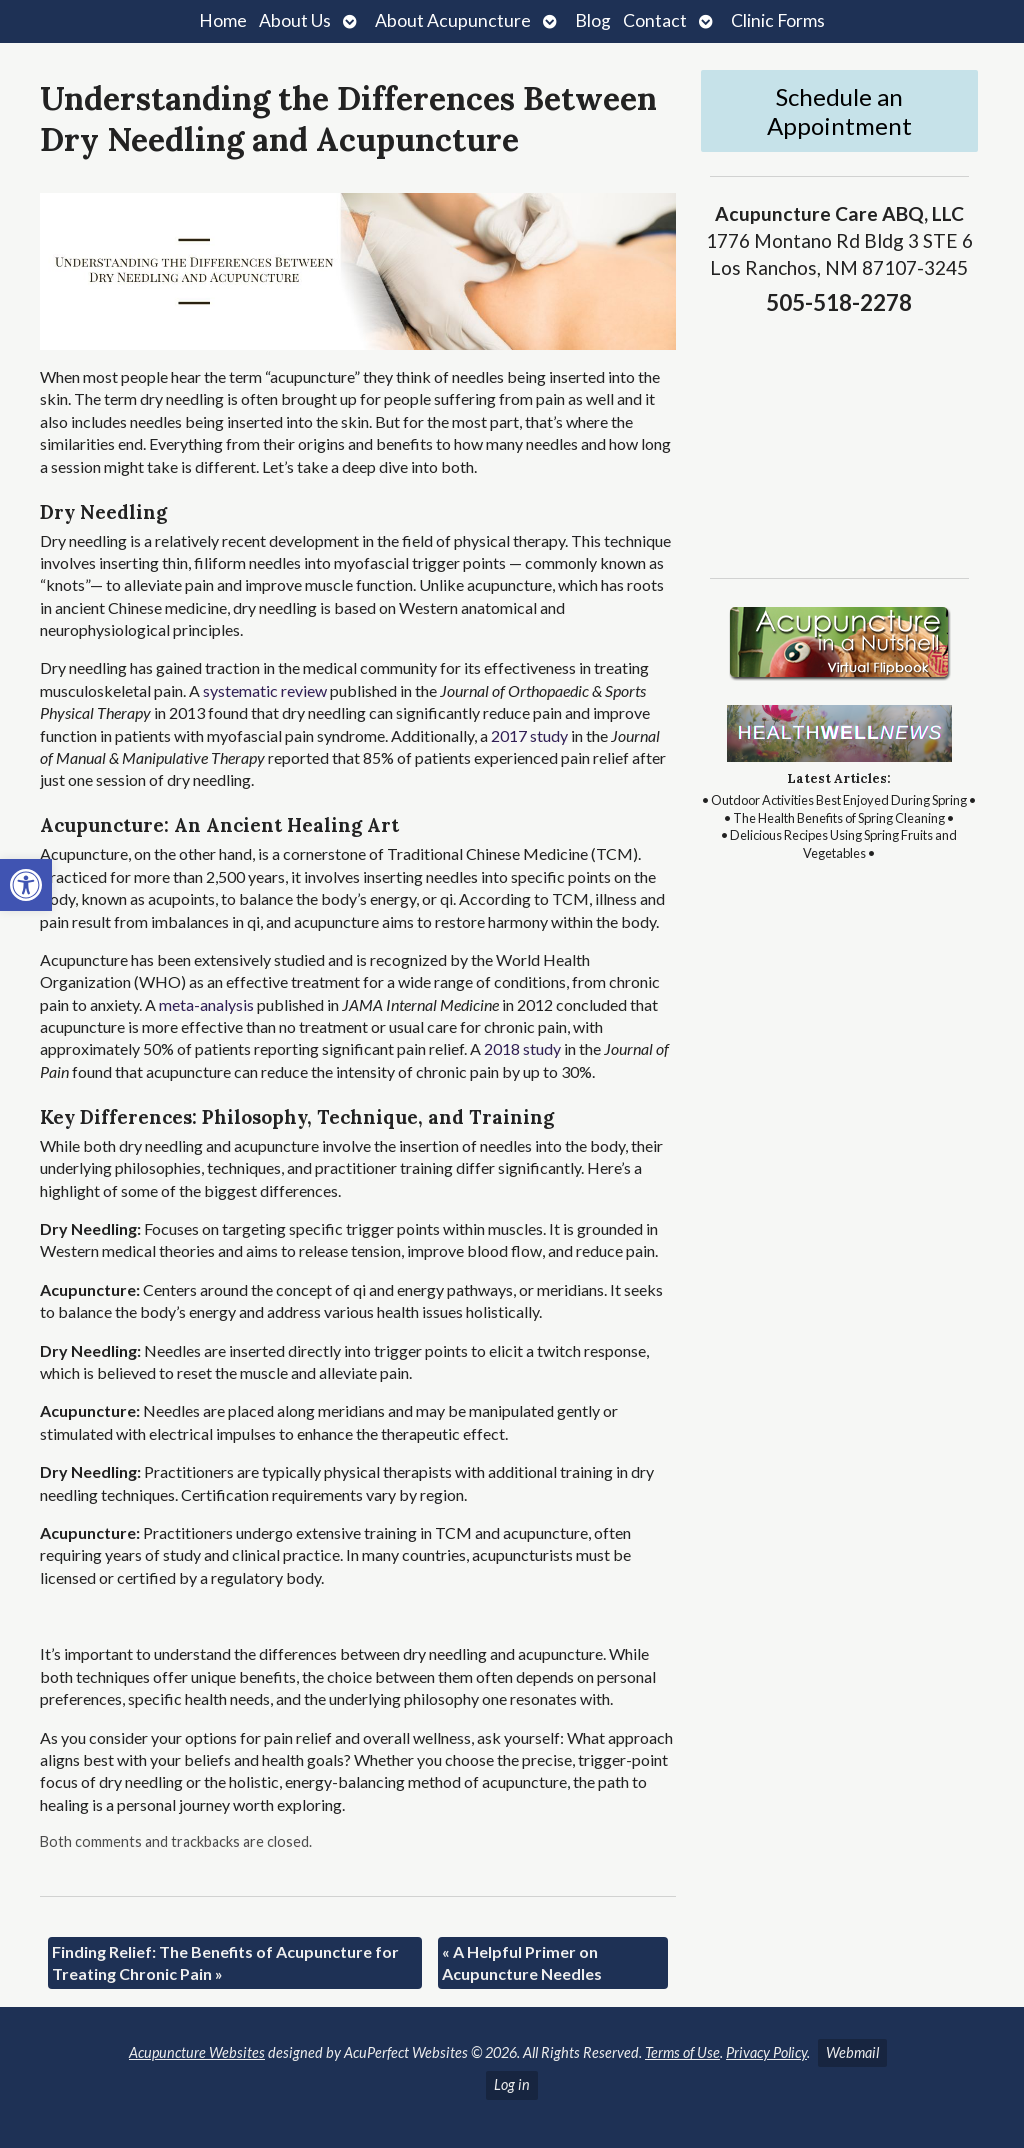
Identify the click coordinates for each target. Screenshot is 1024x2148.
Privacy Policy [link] (766, 2052)
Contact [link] (655, 20)
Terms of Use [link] (682, 2052)
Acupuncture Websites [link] (197, 2052)
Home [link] (223, 20)
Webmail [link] (852, 2052)
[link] (26, 885)
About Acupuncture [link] (453, 20)
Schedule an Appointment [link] (839, 111)
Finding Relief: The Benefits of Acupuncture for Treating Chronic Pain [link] (225, 1962)
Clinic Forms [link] (778, 20)
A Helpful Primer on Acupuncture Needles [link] (522, 1962)
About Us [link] (295, 20)
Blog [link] (593, 20)
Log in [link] (512, 2084)
